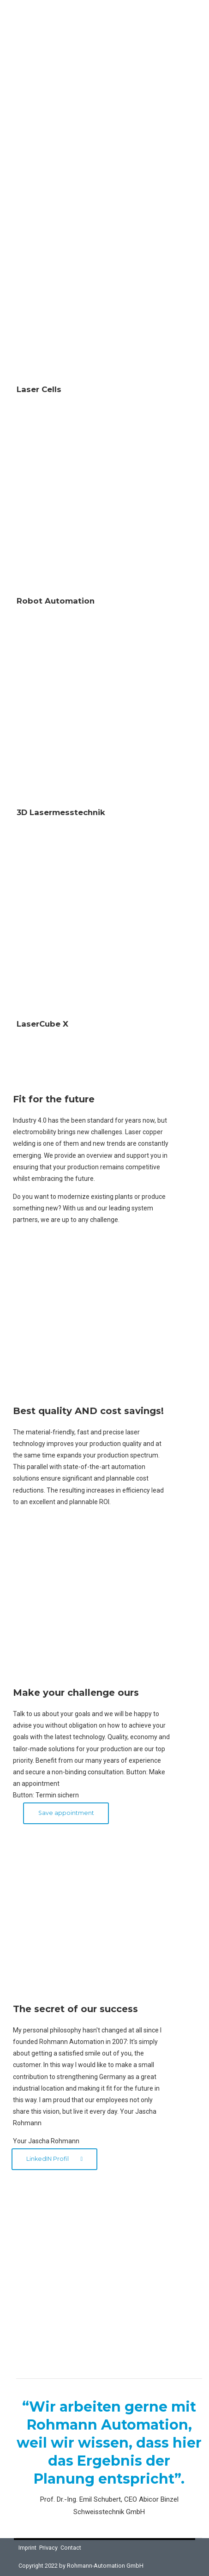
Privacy (48, 2547)
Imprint (27, 2547)
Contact (70, 2547)
